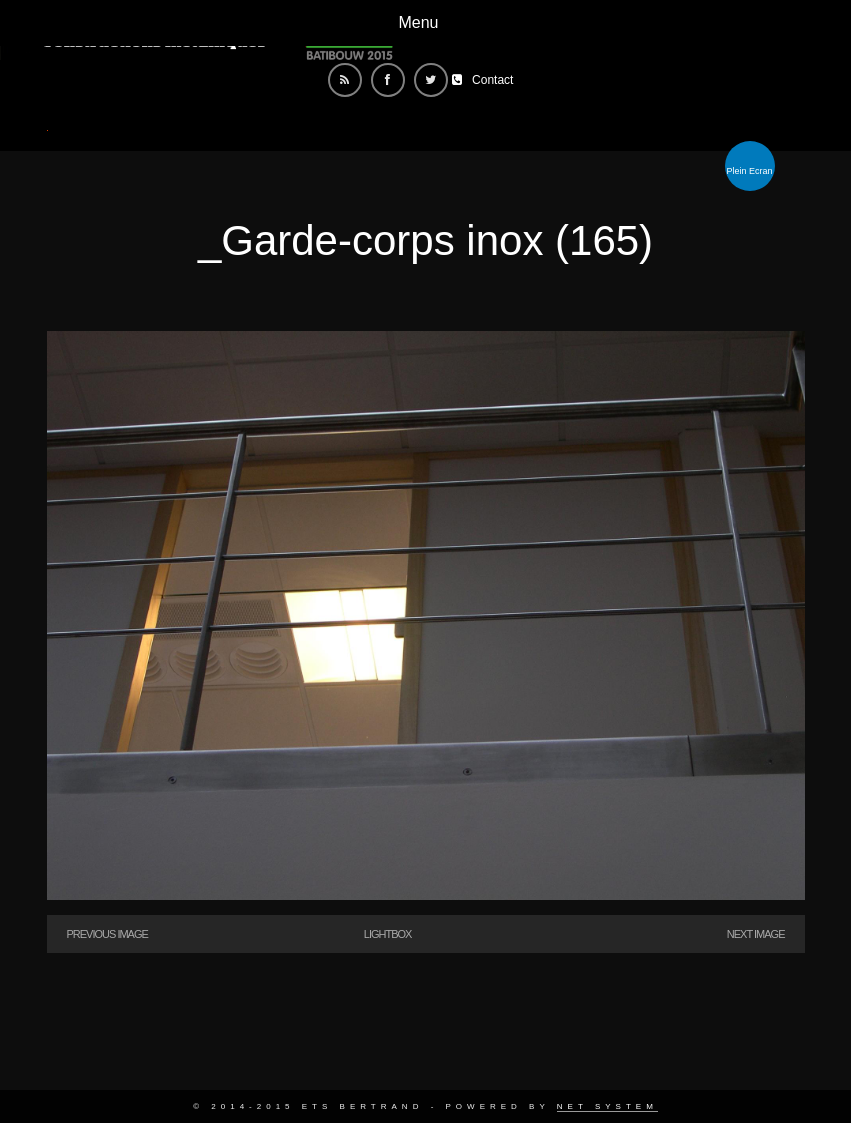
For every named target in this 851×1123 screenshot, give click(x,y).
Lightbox (388, 934)
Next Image (756, 934)
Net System (607, 1106)
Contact (492, 80)
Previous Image (107, 934)
